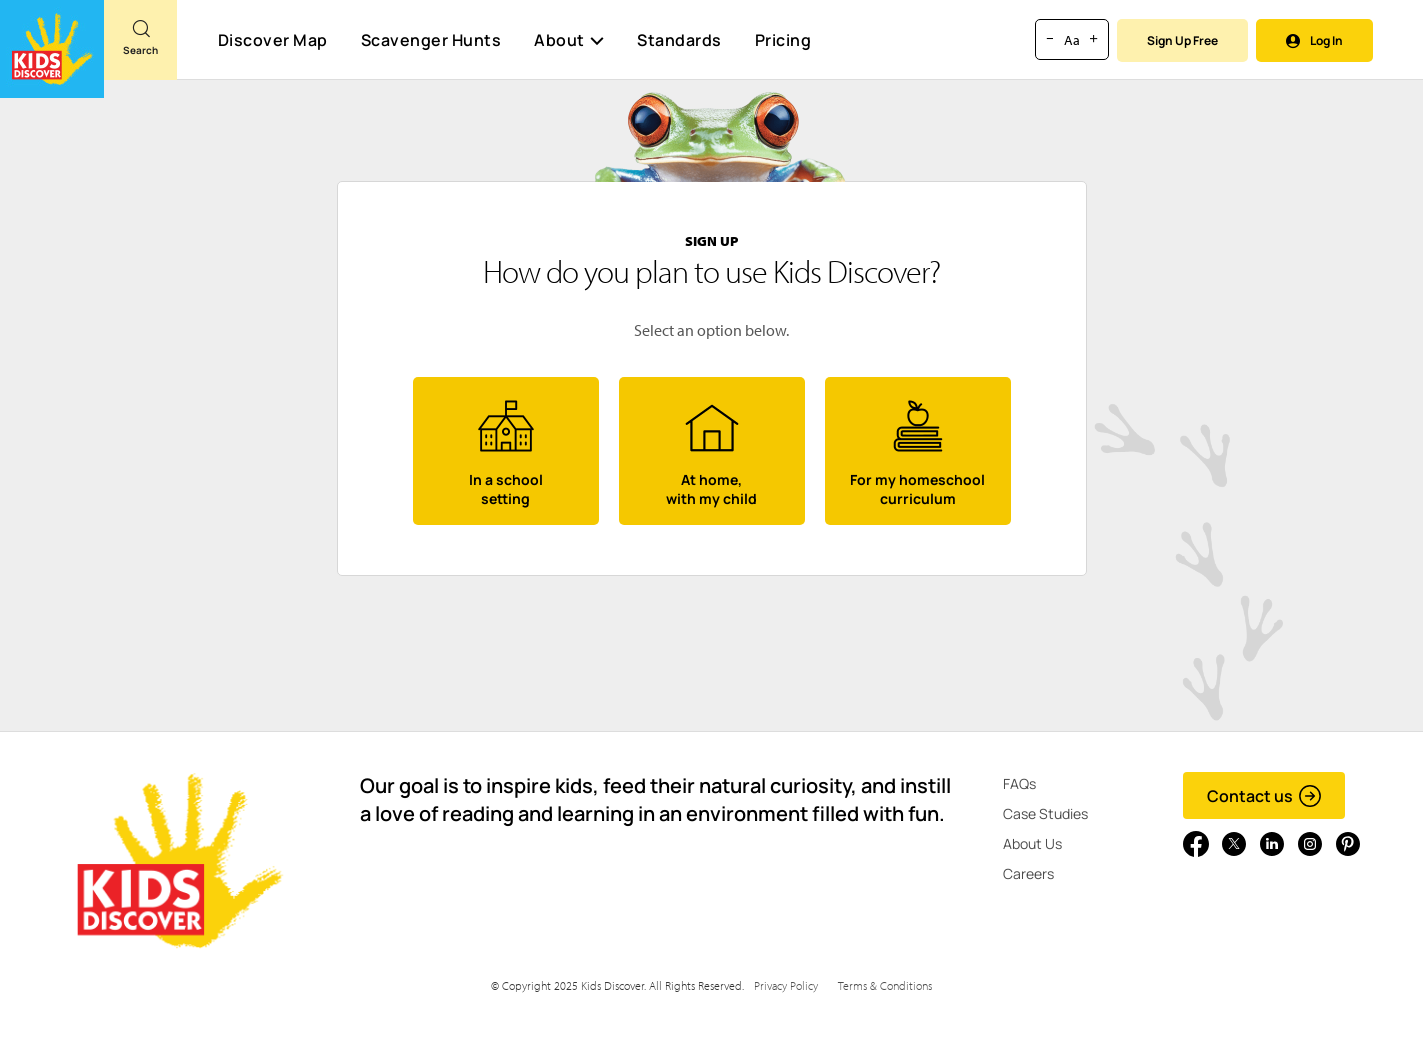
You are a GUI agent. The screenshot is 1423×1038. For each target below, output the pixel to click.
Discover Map (273, 40)
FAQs (1019, 783)
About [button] (569, 40)
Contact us (1264, 796)
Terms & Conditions (885, 985)
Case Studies (1045, 813)
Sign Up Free (1182, 40)
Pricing (783, 40)
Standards (679, 40)
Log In (1314, 40)
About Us (1032, 843)
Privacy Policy (786, 985)
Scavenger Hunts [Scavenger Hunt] (430, 41)
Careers (1028, 873)
